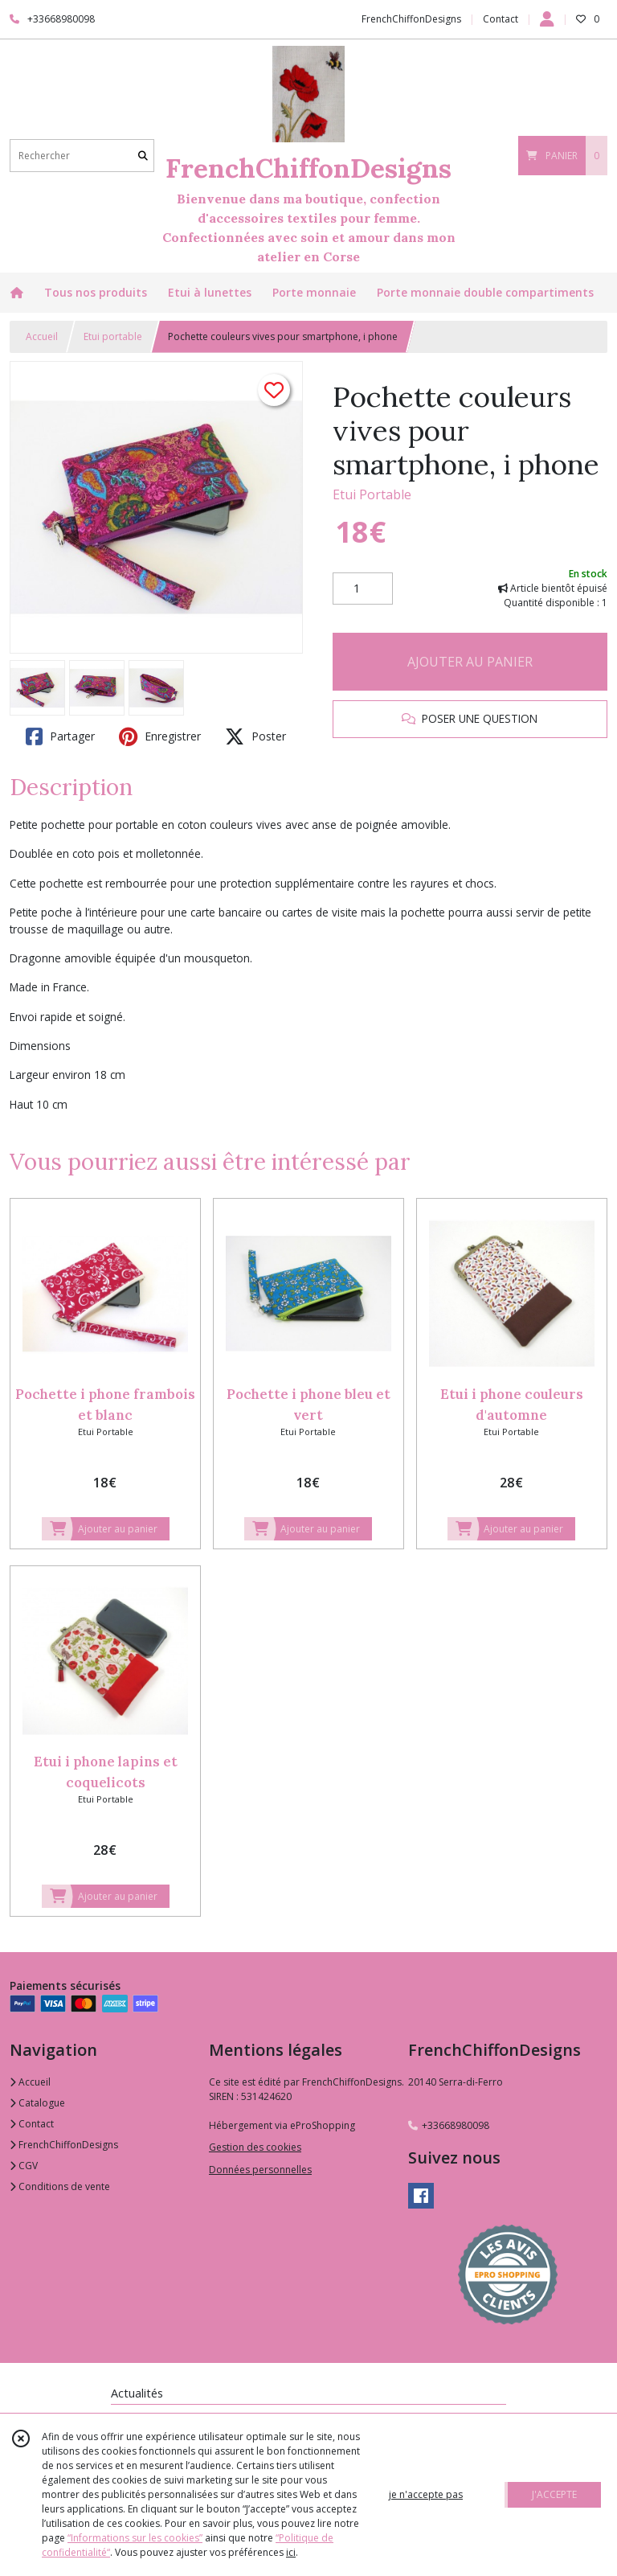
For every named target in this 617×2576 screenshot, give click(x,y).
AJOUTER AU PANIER (470, 662)
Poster (255, 736)
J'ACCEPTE (554, 2494)
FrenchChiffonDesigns (64, 2144)
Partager (60, 736)
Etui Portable (372, 494)
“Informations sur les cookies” (134, 2538)
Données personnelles (260, 2169)
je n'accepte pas (426, 2494)
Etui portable (113, 336)
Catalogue (37, 2103)
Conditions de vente (60, 2186)
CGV (24, 2165)
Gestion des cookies (255, 2147)
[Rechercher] (143, 155)
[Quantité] (363, 588)
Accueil (42, 336)
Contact (500, 19)
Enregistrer (160, 736)
